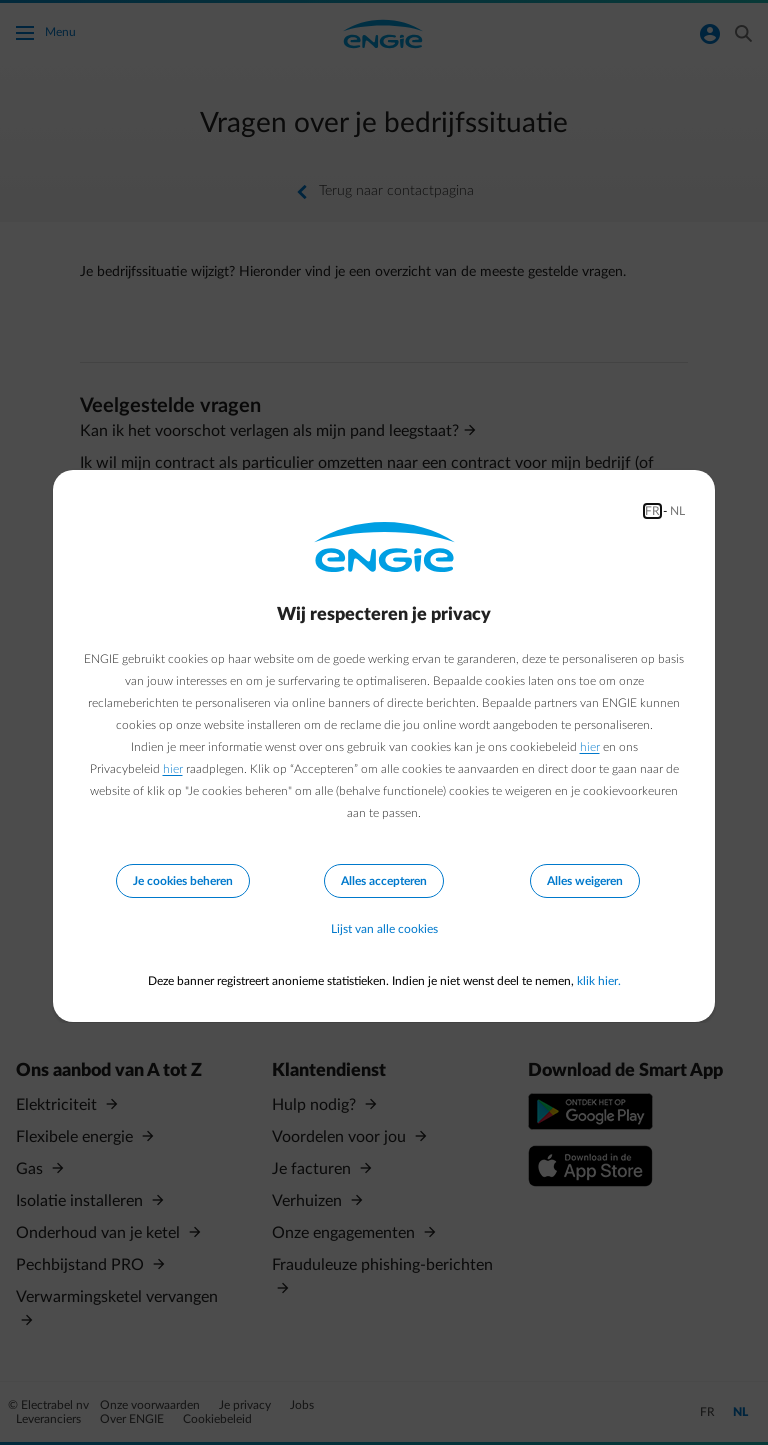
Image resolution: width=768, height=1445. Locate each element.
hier (590, 747)
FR (652, 511)
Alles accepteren (384, 881)
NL (677, 511)
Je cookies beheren (183, 881)
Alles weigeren (585, 881)
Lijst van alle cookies (384, 929)
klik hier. (599, 981)
